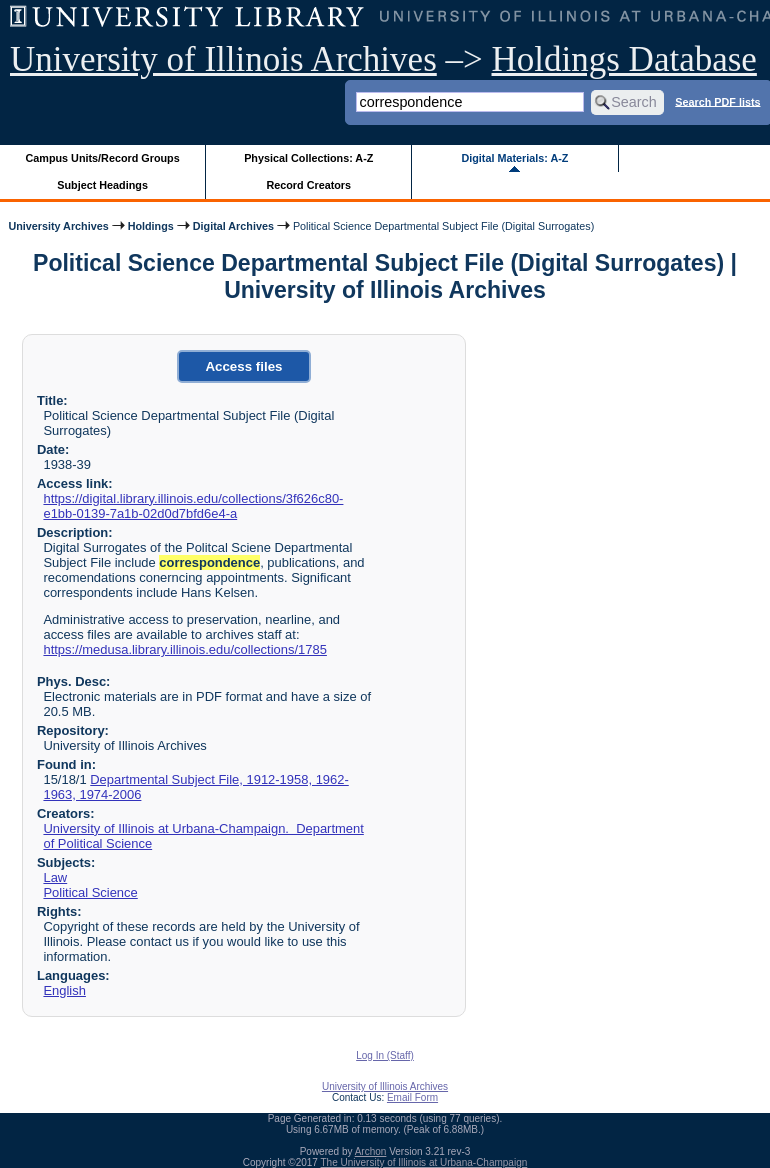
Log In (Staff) (385, 1055)
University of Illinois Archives (223, 59)
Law (55, 877)
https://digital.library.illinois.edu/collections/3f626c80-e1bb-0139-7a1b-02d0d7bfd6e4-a (193, 506)
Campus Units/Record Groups (103, 158)
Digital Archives (233, 226)
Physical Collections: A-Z (308, 158)
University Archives (58, 226)
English (64, 990)
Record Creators (308, 185)
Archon (371, 1151)
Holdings (151, 226)
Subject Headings (102, 185)
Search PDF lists (717, 101)
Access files (243, 366)
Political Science (90, 892)
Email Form (412, 1097)
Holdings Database (624, 59)
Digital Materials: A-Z (514, 158)
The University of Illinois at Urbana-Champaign (424, 1162)
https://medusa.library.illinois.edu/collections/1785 (184, 649)
